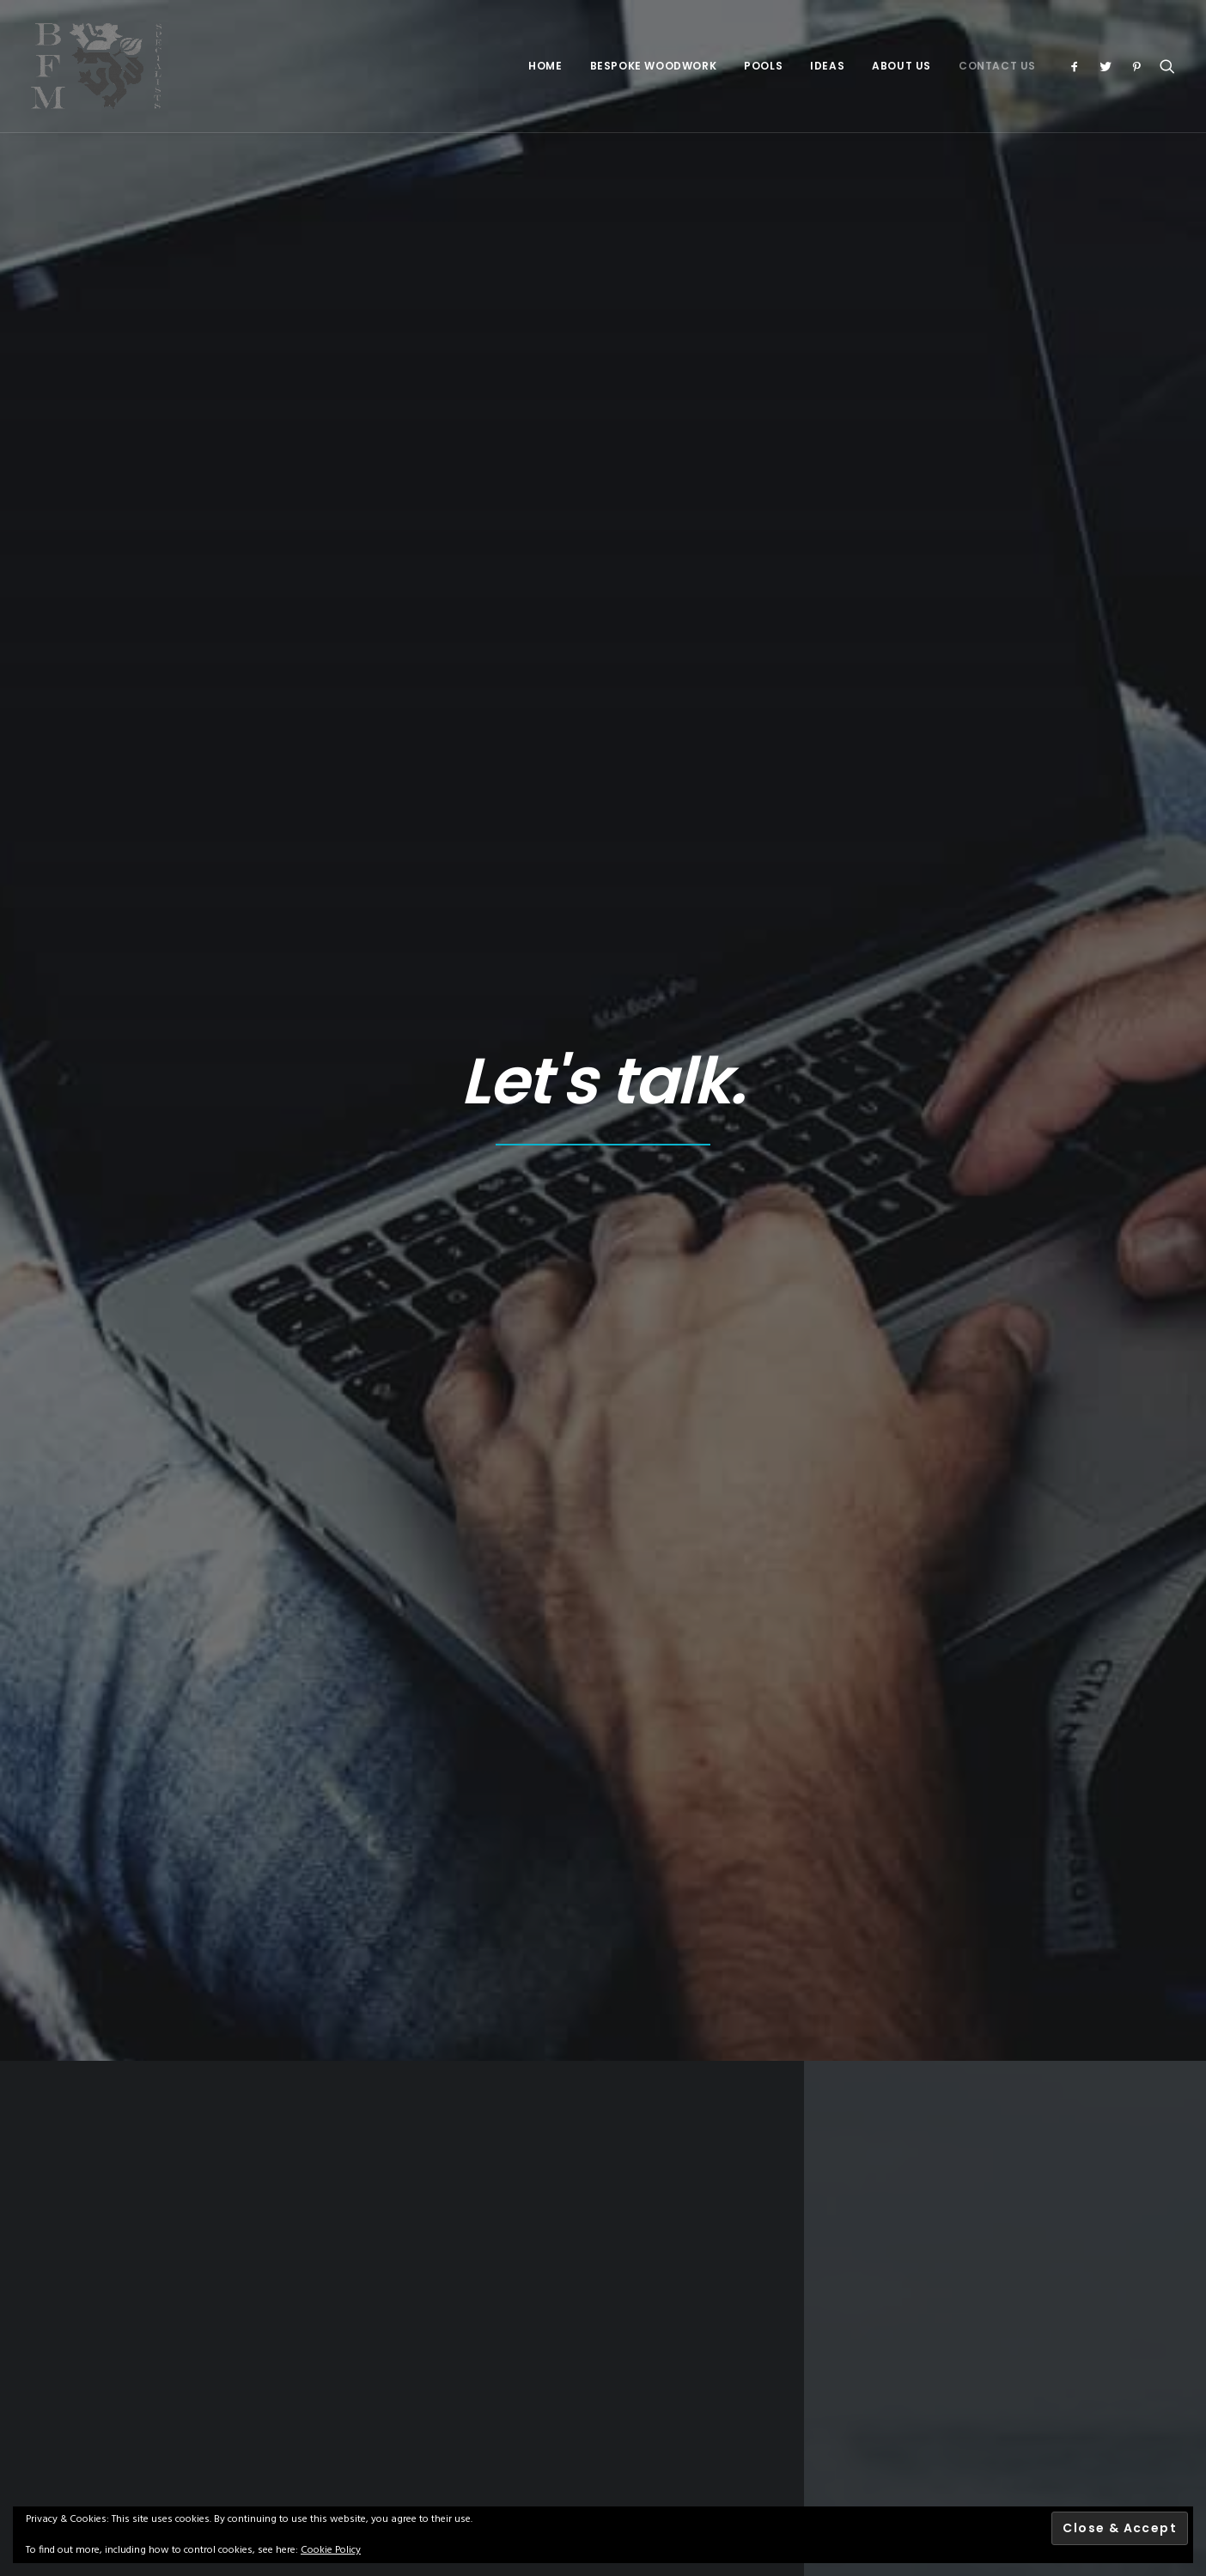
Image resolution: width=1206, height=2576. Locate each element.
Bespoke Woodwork (653, 65)
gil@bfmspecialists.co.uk (991, 749)
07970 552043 (958, 686)
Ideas (827, 65)
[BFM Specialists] (96, 66)
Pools (763, 65)
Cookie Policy (331, 2550)
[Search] (1163, 66)
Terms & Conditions (424, 2318)
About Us (901, 65)
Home (545, 65)
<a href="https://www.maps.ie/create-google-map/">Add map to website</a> (402, 771)
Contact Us (997, 65)
